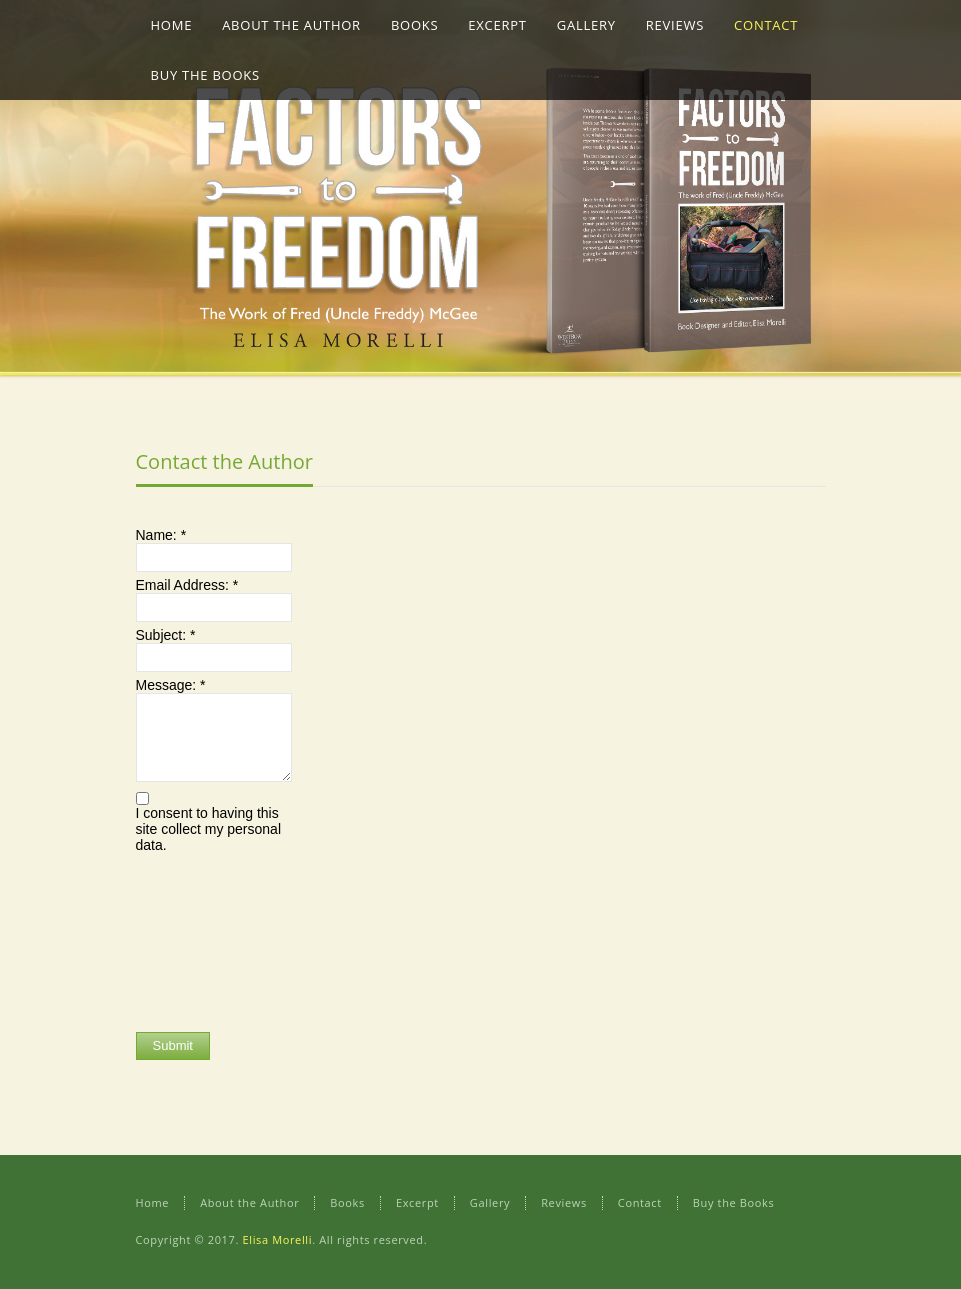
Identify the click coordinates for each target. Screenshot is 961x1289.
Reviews (564, 1202)
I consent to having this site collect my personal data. (209, 829)
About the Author (249, 1202)
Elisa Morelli (277, 1239)
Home (153, 1202)
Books (347, 1202)
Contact (640, 1202)
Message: (171, 685)
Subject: (166, 635)
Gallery (490, 1202)
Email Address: (187, 585)
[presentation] (218, 940)
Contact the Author (224, 461)
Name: (161, 535)
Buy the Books (734, 1202)
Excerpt (417, 1202)
